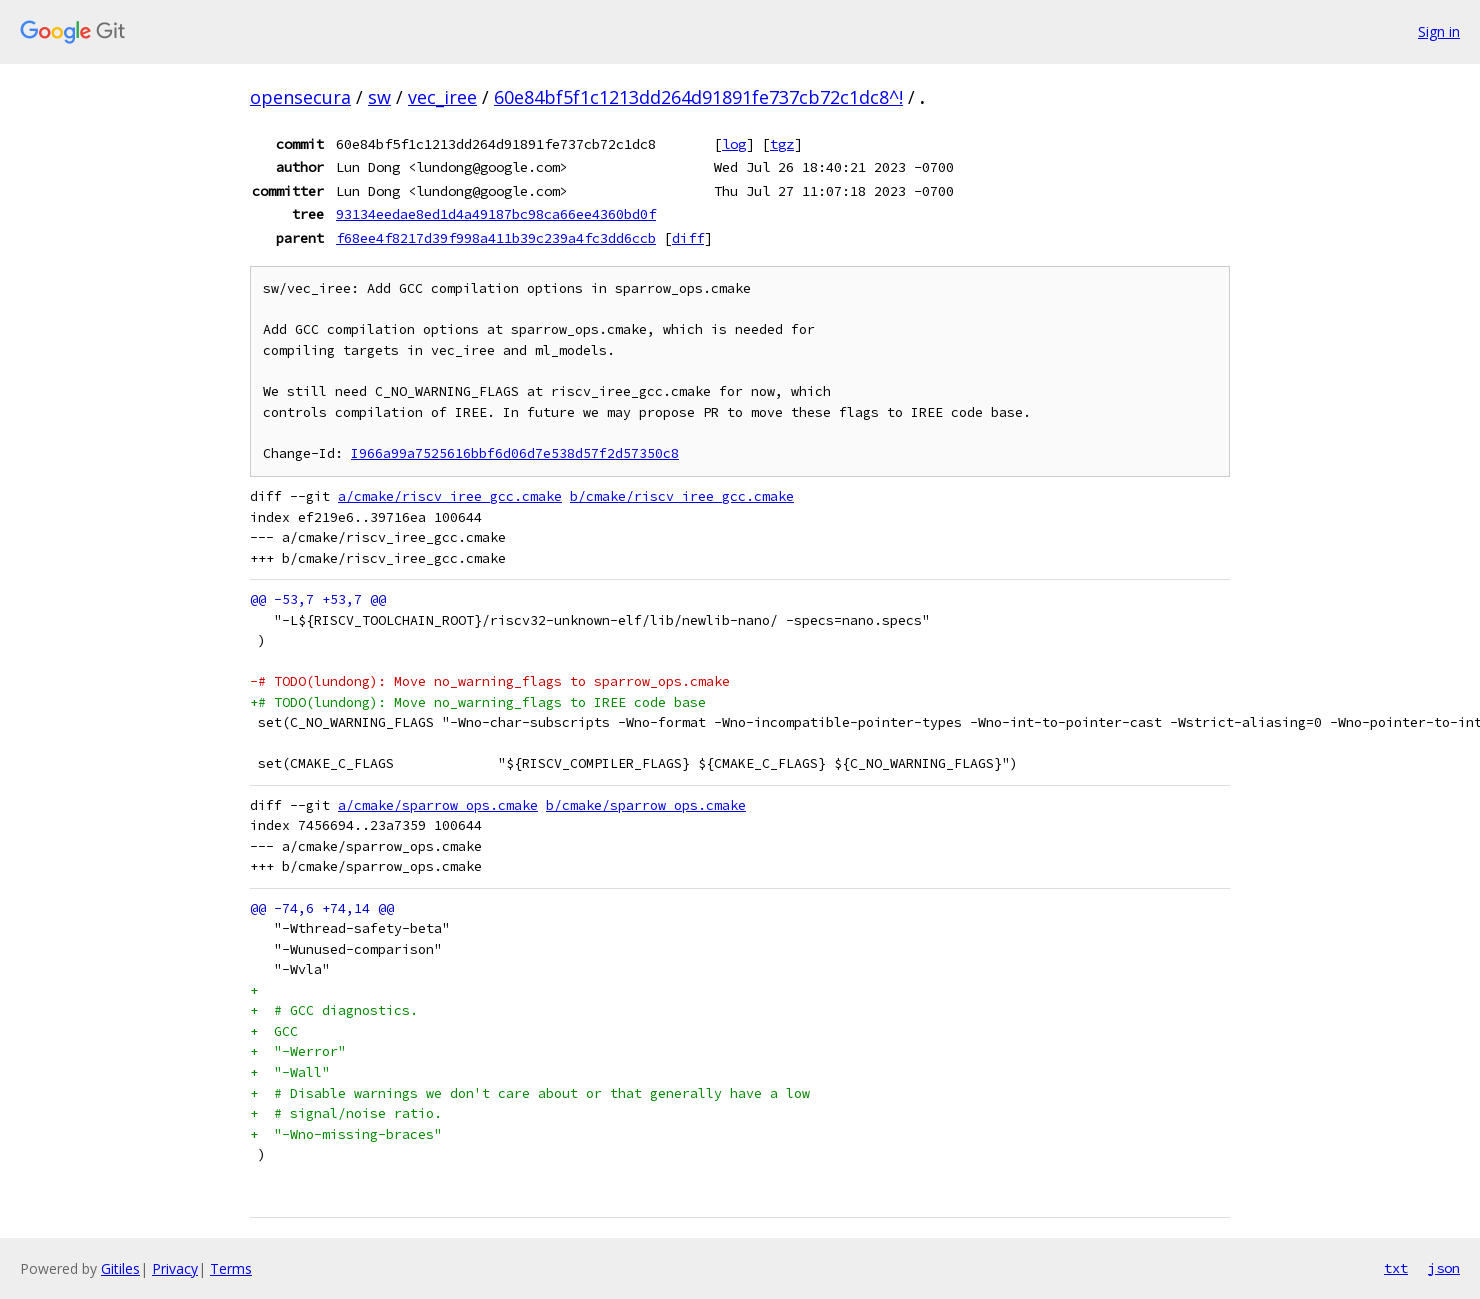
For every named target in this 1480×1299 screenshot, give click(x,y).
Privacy (175, 1268)
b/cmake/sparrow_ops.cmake (646, 805)
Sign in (1439, 31)
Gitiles (120, 1268)
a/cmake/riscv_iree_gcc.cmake (450, 496)
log (734, 144)
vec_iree (442, 97)
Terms (231, 1268)
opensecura (300, 97)
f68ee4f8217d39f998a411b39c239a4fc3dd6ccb (496, 238)
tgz (782, 144)
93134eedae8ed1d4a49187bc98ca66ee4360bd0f (496, 214)
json (1444, 1268)
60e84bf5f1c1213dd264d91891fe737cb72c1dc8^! (698, 97)
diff (688, 238)
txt (1396, 1268)
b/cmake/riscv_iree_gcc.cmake (682, 496)
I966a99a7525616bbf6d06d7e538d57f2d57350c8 (515, 453)
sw (379, 97)
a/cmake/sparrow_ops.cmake (438, 805)
